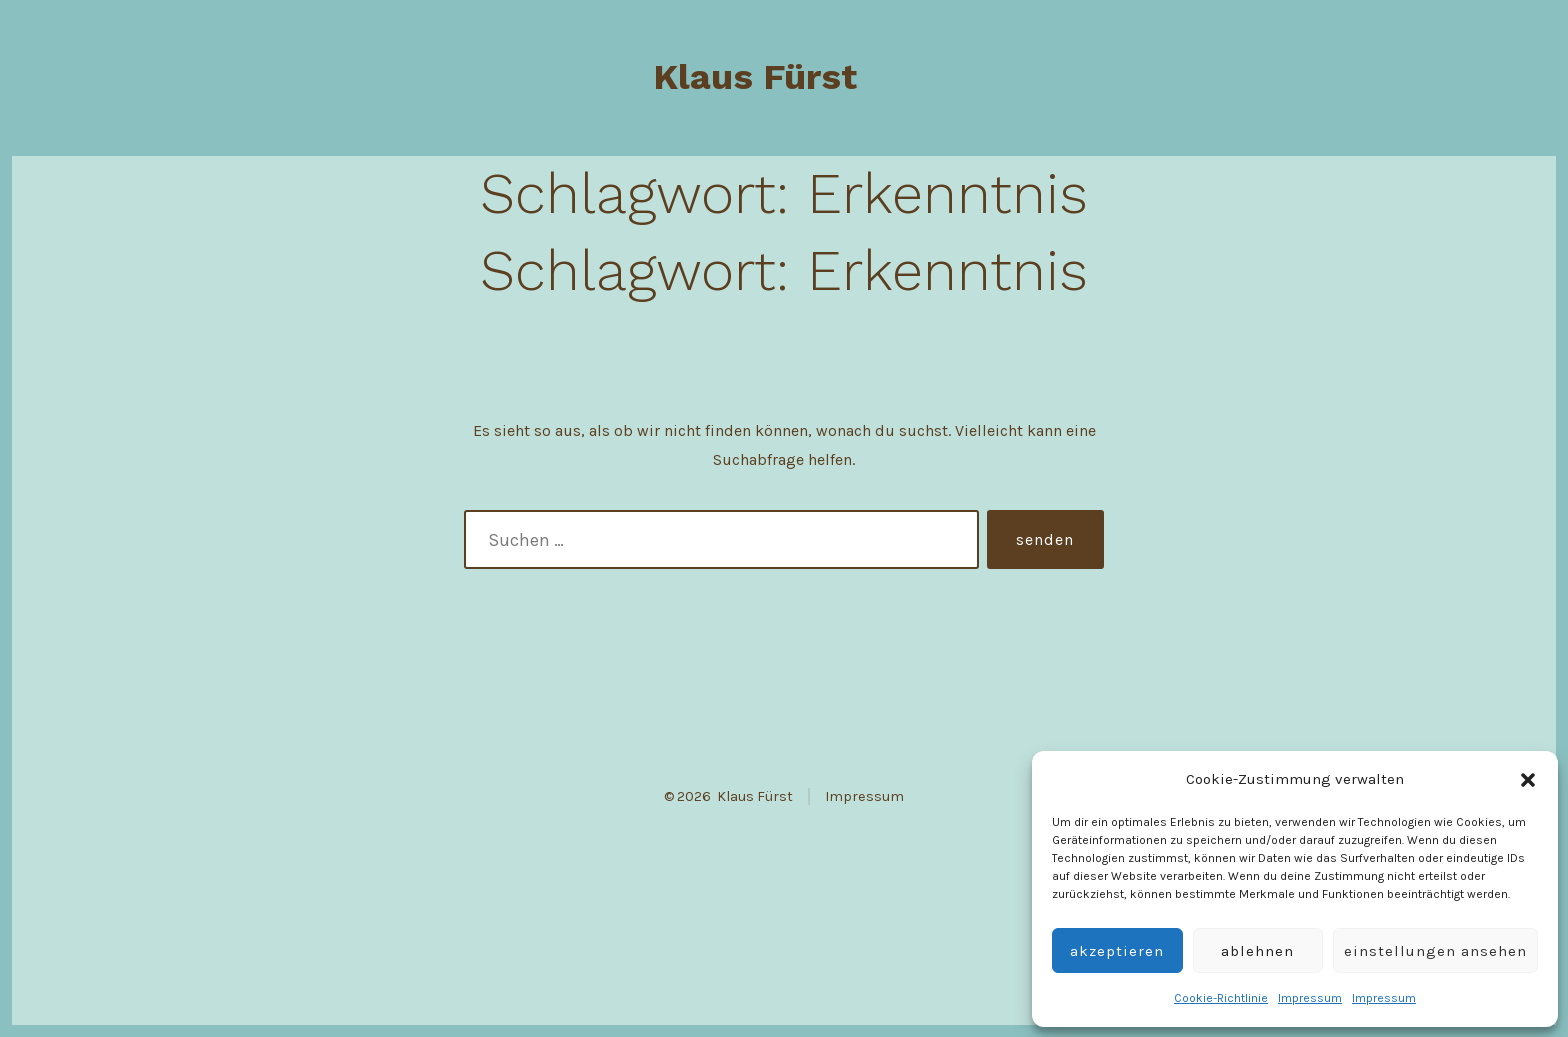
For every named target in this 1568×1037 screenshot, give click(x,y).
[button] (1528, 780)
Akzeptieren (1117, 951)
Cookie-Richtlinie (1221, 998)
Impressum (1310, 998)
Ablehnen (1257, 951)
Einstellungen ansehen (1435, 951)
